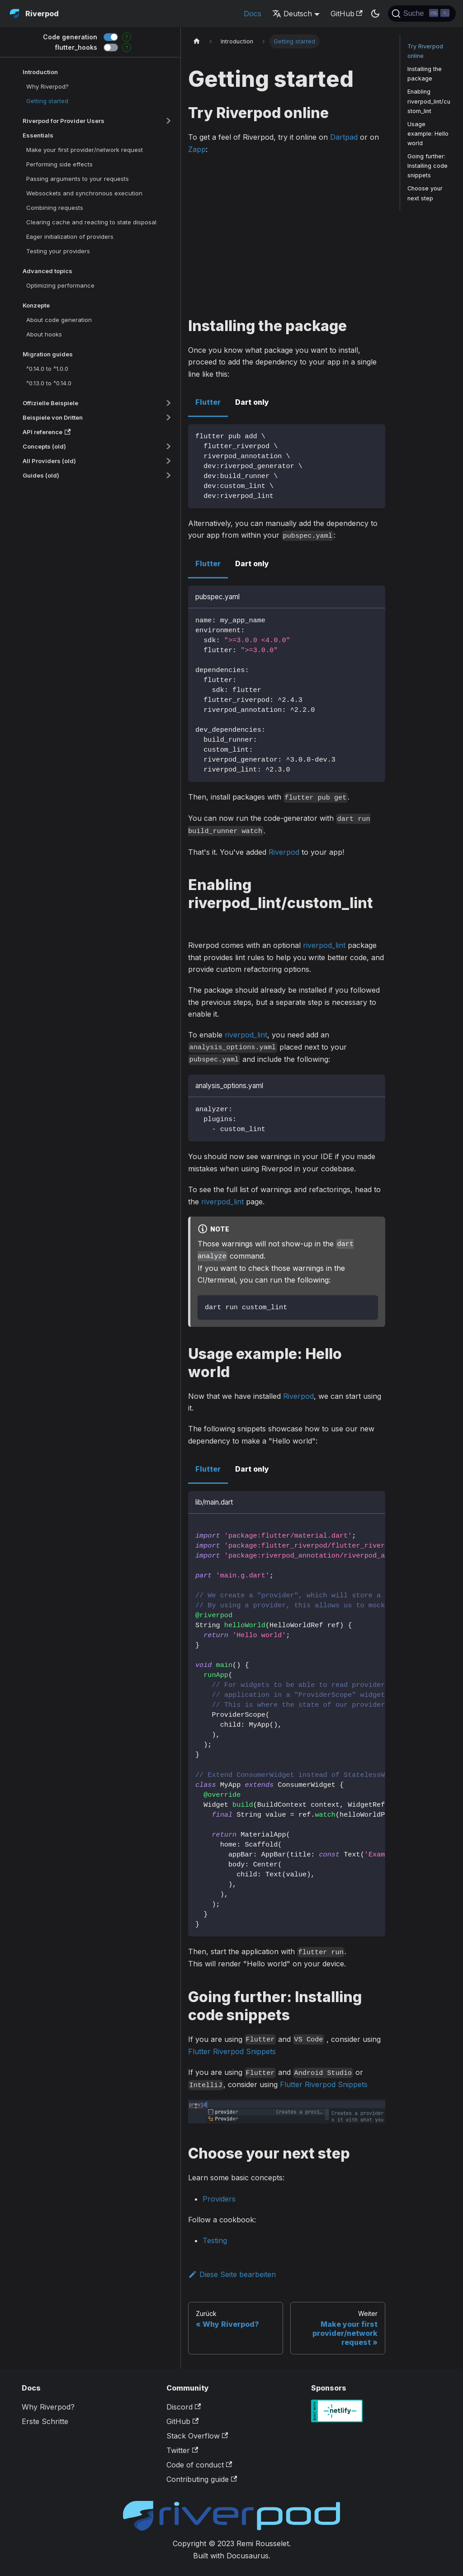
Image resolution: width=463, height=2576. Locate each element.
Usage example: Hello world (428, 134)
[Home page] (196, 41)
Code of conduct (199, 2464)
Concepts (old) (44, 446)
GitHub (347, 13)
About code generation (59, 319)
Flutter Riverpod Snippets (232, 2051)
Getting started (47, 100)
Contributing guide (201, 2479)
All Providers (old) (49, 460)
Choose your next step (425, 193)
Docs (252, 13)
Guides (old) (41, 475)
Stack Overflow (197, 2435)
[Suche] (422, 13)
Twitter (182, 2450)
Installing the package (424, 74)
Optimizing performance (60, 285)
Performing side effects (59, 164)
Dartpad (344, 137)
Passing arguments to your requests (77, 178)
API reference (47, 432)
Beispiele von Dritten (53, 417)
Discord (183, 2406)
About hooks (44, 334)
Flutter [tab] (208, 402)
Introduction (40, 72)
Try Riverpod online (425, 51)
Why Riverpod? (47, 86)
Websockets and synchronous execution (84, 193)
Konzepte (36, 305)
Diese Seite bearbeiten (232, 2274)
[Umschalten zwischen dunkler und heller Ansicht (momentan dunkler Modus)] (375, 13)
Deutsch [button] (292, 13)
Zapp (197, 149)
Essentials (38, 135)
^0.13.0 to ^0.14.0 (48, 383)
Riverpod (284, 852)
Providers (219, 2198)
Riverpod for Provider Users (63, 120)
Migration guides (48, 354)
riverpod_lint (324, 945)
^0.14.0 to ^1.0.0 (47, 368)
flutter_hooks (76, 47)
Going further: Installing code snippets (427, 166)
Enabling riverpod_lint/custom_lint (428, 101)
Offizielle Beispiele (50, 403)
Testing (215, 2240)
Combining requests (54, 207)
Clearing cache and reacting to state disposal (91, 222)
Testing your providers (58, 251)
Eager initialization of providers (69, 236)
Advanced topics (47, 271)
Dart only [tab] (252, 402)
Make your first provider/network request (84, 149)
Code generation (70, 37)
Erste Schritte (45, 2421)
